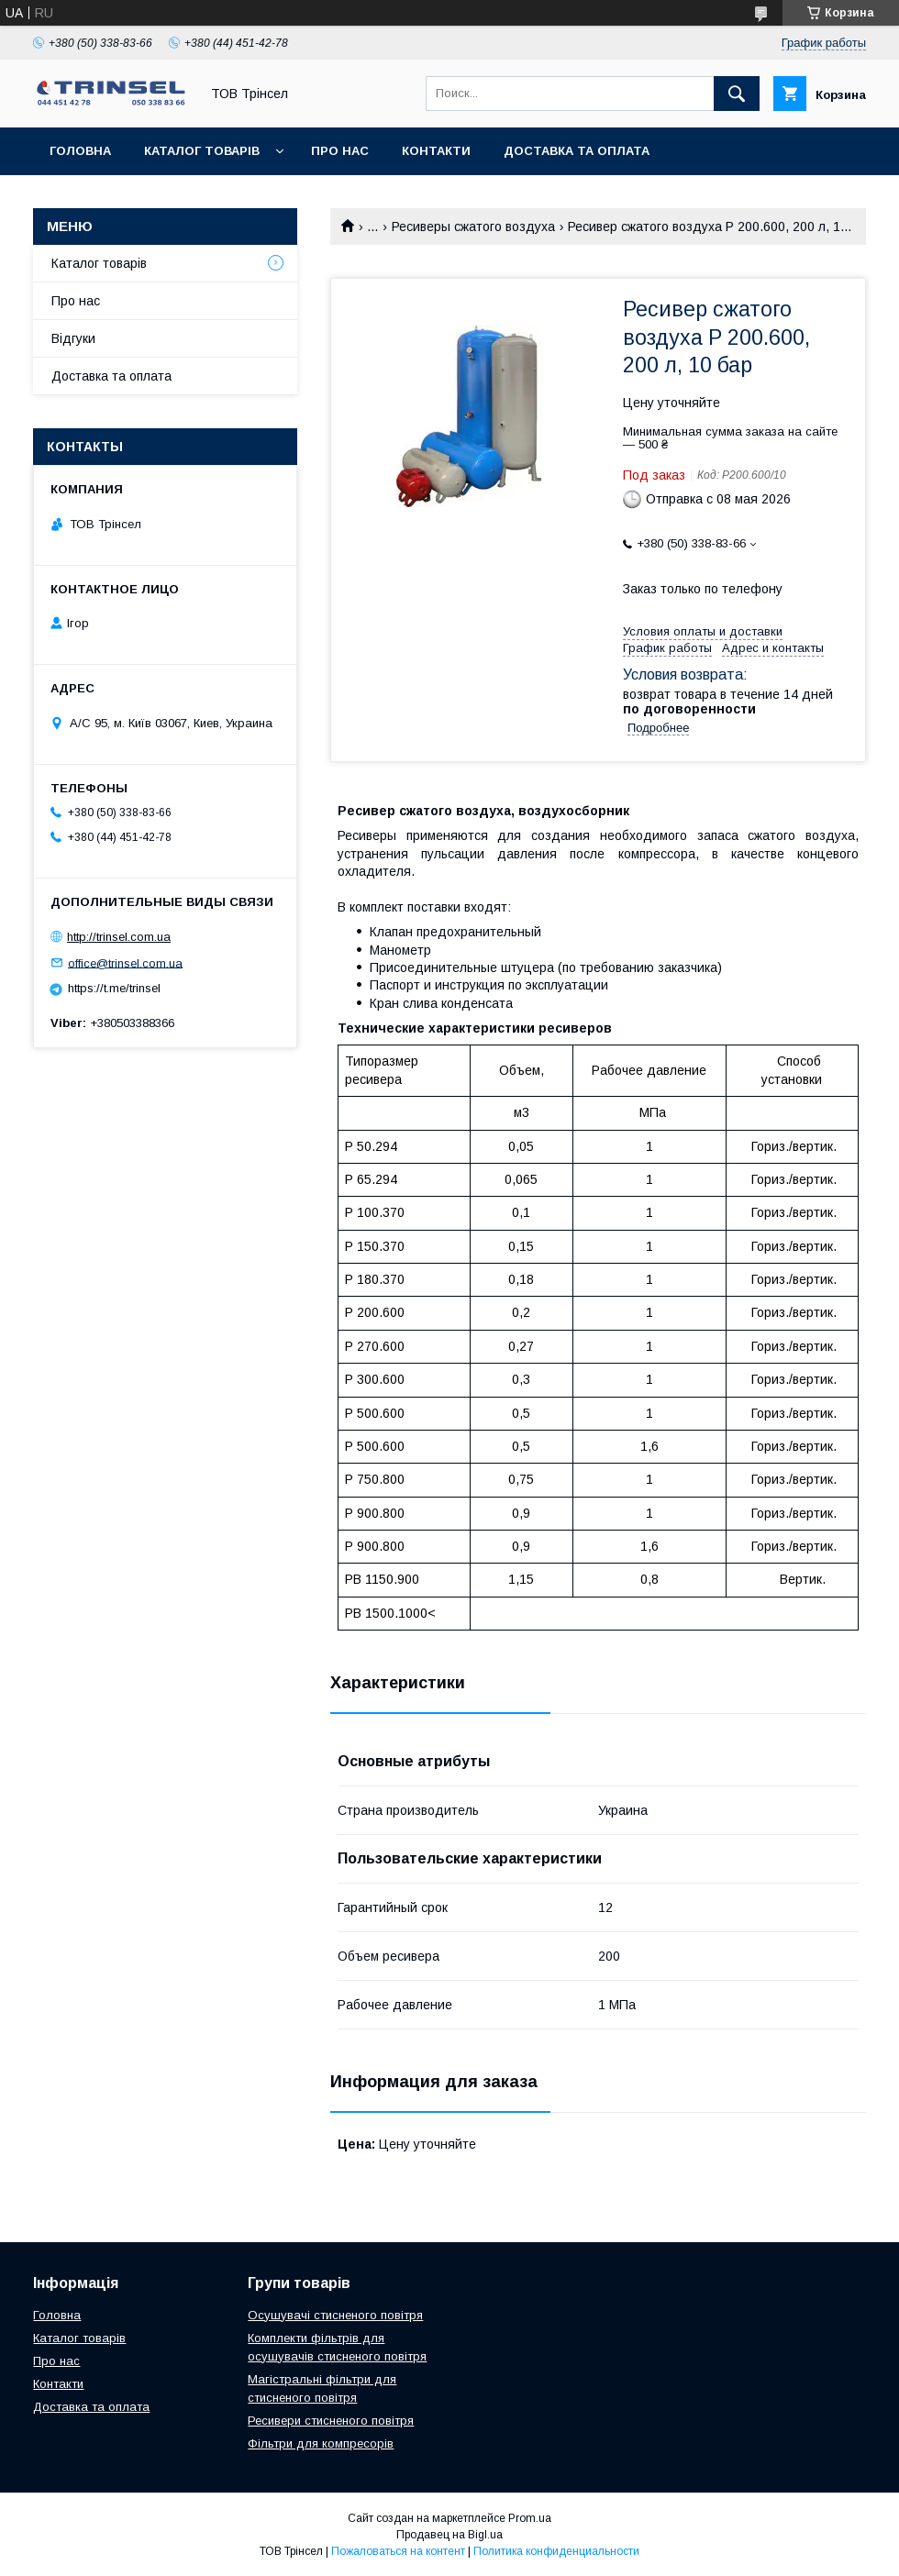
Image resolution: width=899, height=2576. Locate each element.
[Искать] (737, 93)
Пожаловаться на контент (398, 2551)
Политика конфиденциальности (556, 2551)
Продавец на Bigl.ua (449, 2534)
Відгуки (73, 338)
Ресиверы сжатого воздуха (473, 226)
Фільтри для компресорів (321, 2443)
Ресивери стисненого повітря (331, 2420)
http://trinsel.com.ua (119, 937)
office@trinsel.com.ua (125, 962)
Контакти (436, 151)
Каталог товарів (202, 151)
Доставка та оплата (576, 151)
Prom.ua (529, 2518)
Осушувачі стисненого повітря (335, 2315)
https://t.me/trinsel (114, 988)
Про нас (340, 151)
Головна (80, 151)
